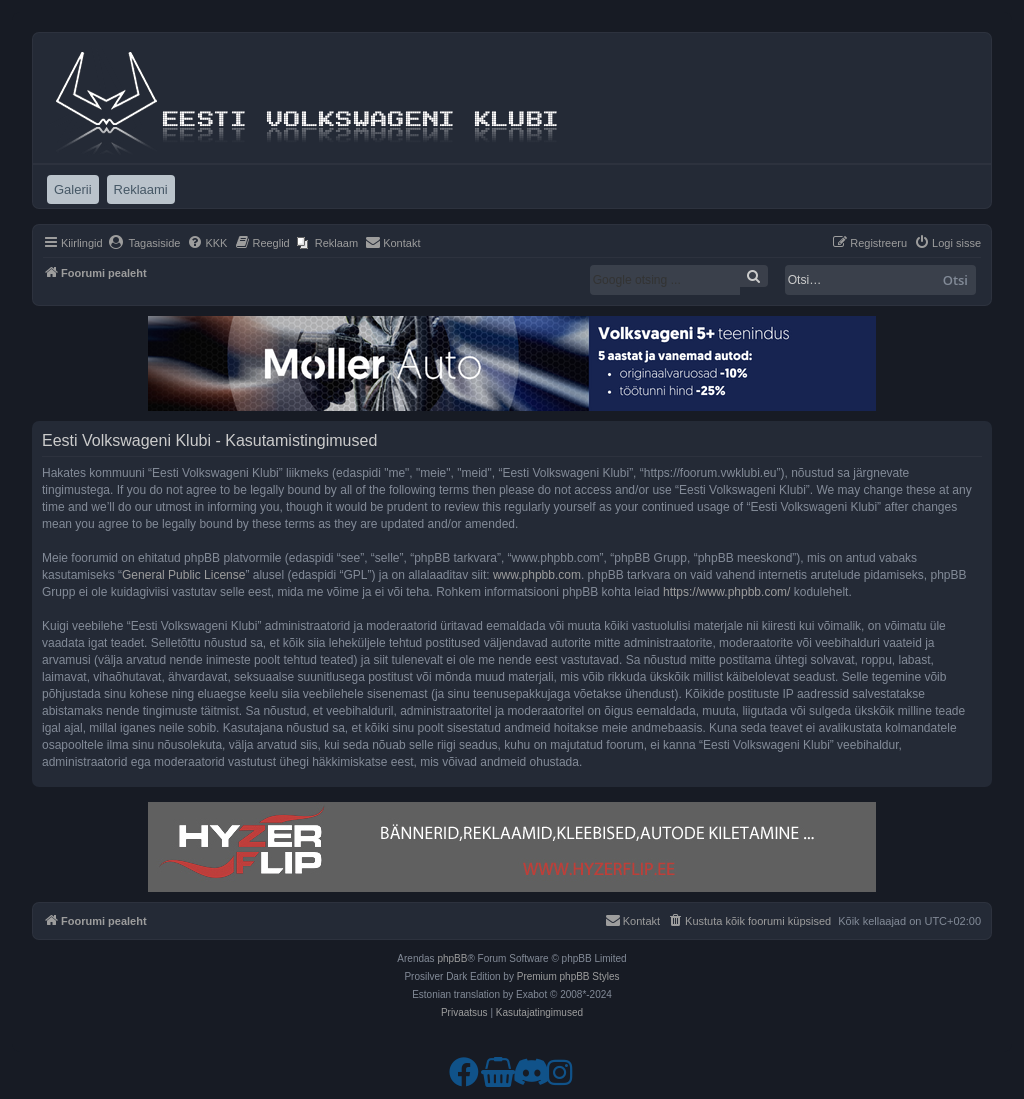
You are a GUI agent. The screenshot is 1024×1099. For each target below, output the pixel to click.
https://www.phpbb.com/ (726, 592)
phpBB (452, 958)
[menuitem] (144, 243)
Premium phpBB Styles (568, 976)
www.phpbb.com (537, 575)
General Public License (183, 575)
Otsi (955, 280)
